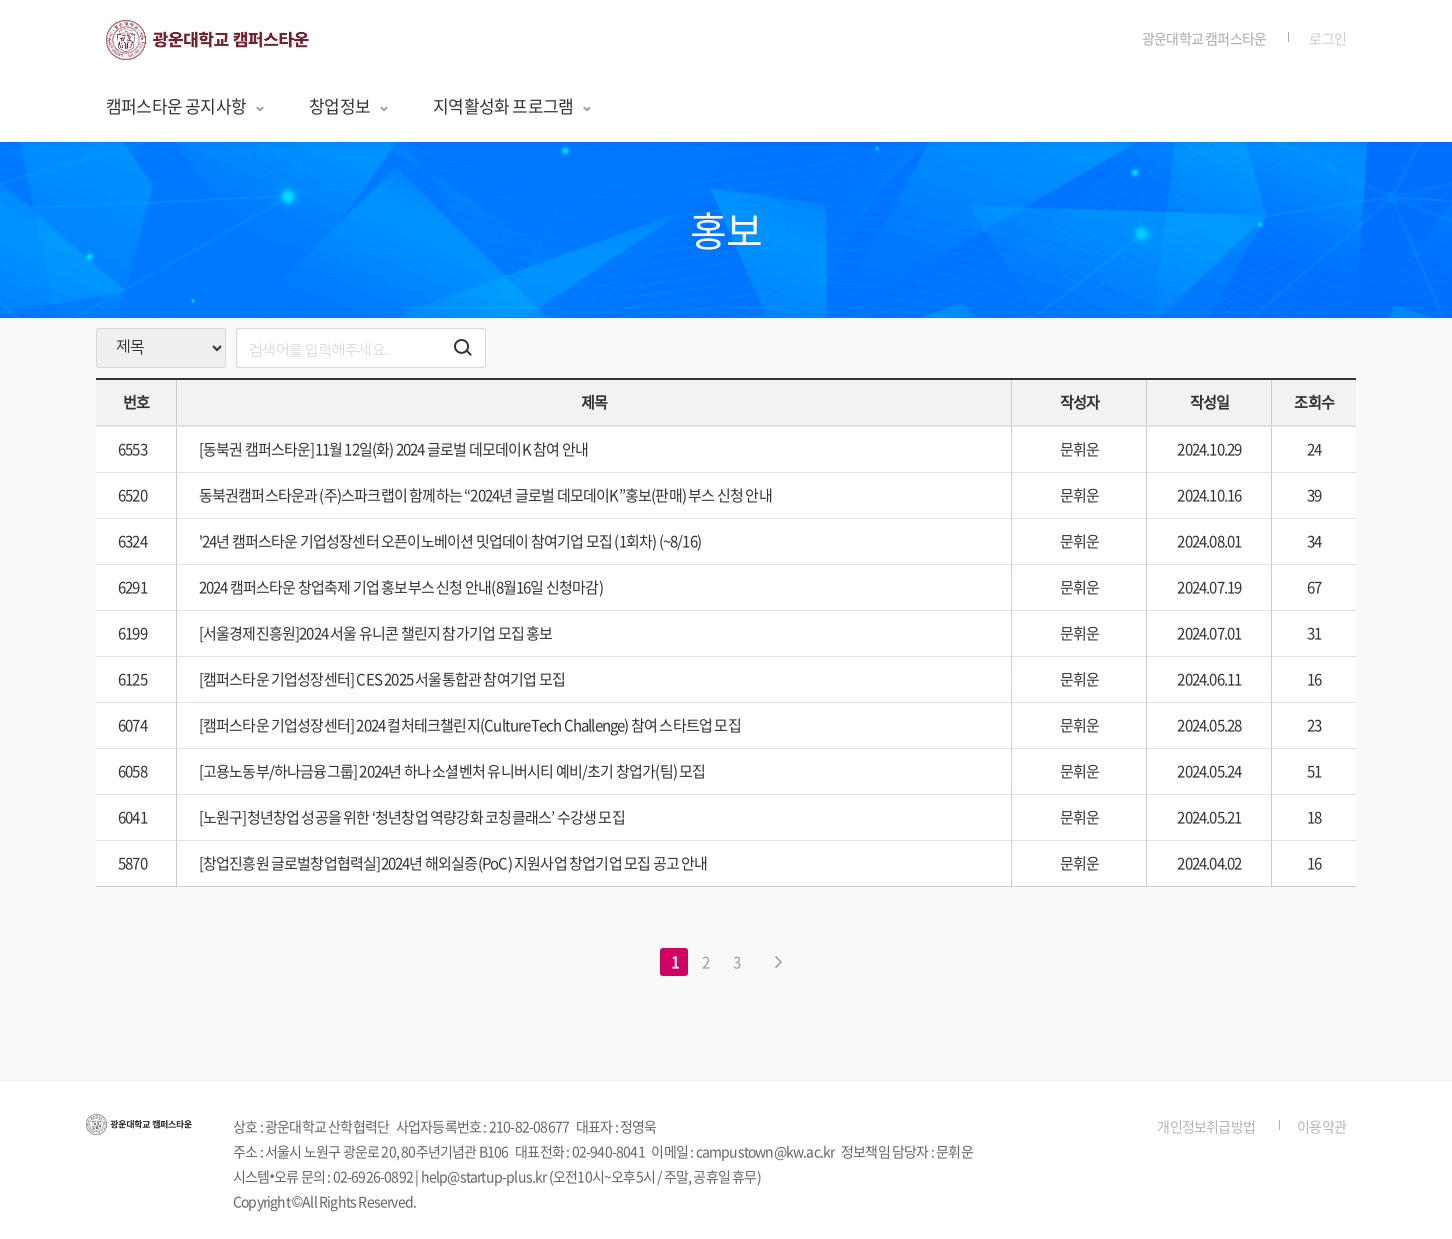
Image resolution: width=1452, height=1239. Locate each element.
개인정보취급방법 (1206, 1126)
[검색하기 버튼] (463, 348)
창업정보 (349, 105)
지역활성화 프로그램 (513, 105)
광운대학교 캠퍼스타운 (1204, 38)
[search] (361, 348)
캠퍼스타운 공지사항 (186, 105)
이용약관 (1321, 1126)
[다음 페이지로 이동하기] (778, 962)
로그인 (1327, 38)
